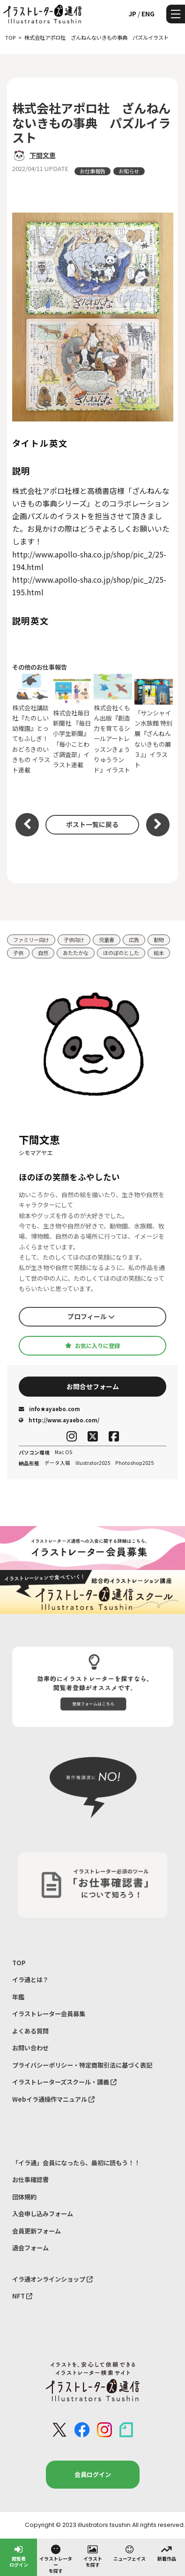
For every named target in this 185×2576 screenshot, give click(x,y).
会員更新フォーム (36, 2230)
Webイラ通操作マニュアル (53, 2099)
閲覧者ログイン (18, 2555)
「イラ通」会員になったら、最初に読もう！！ (76, 2162)
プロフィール (91, 1316)
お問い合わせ (30, 2047)
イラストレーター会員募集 (48, 2013)
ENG (148, 13)
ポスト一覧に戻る (92, 824)
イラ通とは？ (30, 1979)
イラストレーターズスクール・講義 (64, 2081)
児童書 (106, 939)
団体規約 (24, 2196)
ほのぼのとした (121, 952)
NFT (22, 2295)
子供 (18, 952)
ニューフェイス (129, 2552)
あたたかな (76, 952)
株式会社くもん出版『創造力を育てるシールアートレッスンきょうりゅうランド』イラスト (113, 724)
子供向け (74, 939)
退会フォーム (30, 2247)
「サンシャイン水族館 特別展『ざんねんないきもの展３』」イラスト (153, 724)
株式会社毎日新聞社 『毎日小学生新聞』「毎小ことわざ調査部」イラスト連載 (72, 724)
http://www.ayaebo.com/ (59, 1420)
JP (132, 13)
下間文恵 (43, 155)
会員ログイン (92, 2474)
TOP (19, 1962)
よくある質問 (30, 2031)
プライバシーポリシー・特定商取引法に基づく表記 (82, 2065)
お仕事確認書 (30, 2179)
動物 (159, 939)
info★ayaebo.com (49, 1409)
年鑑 (18, 1996)
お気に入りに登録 (92, 1346)
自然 (43, 952)
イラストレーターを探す (55, 2558)
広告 (134, 939)
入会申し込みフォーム (42, 2213)
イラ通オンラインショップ (52, 2279)
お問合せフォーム (93, 1386)
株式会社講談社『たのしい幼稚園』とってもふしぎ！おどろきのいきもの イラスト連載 (31, 724)
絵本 (159, 952)
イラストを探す (92, 2555)
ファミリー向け (31, 939)
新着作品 (166, 2552)
